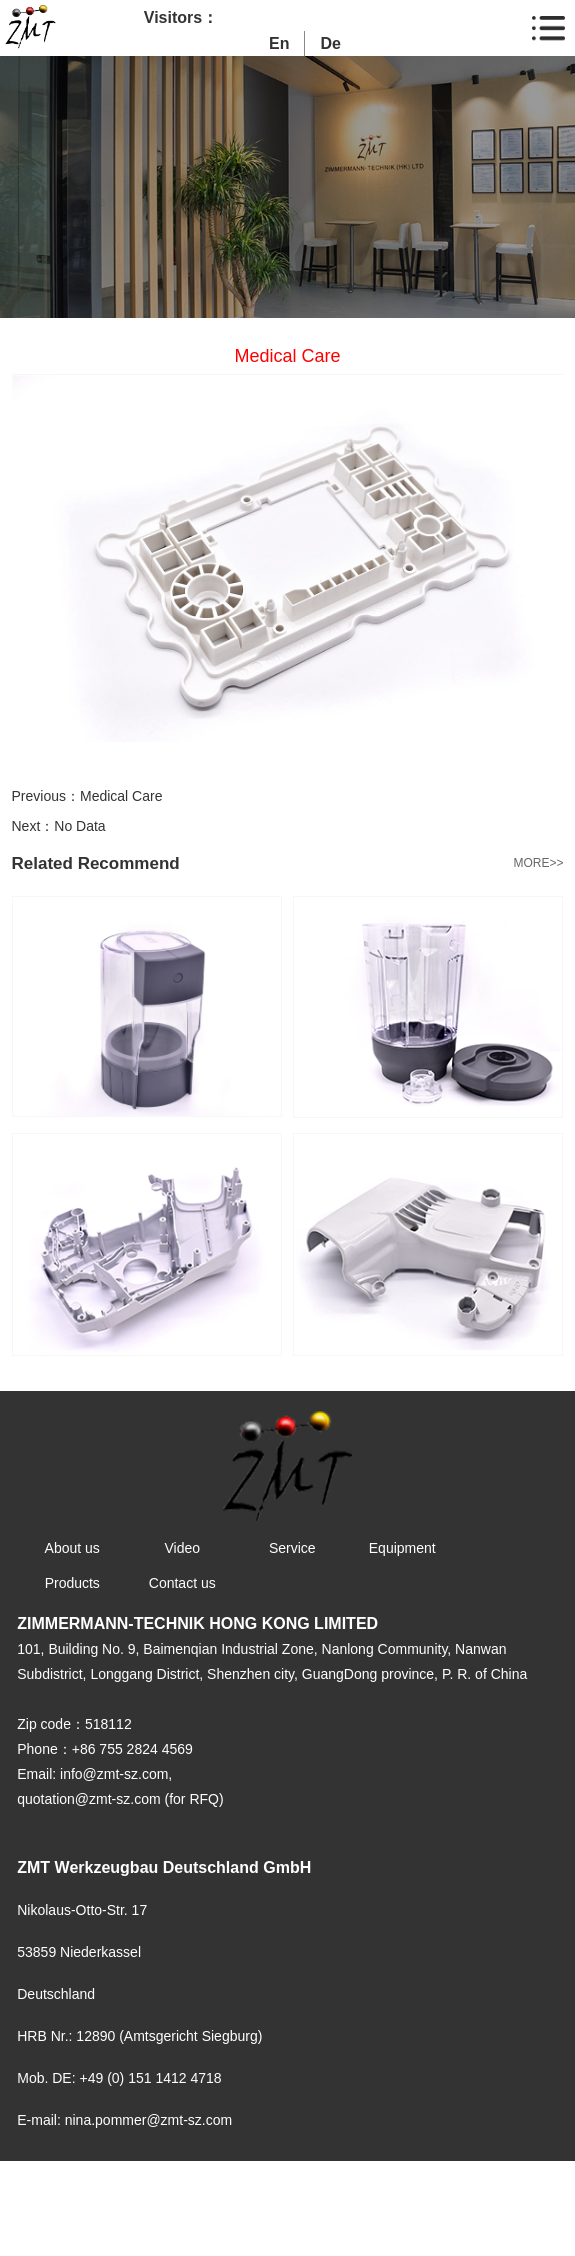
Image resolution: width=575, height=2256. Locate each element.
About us (72, 1548)
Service (292, 1548)
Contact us (182, 1583)
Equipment (402, 1548)
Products (72, 1583)
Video (182, 1548)
